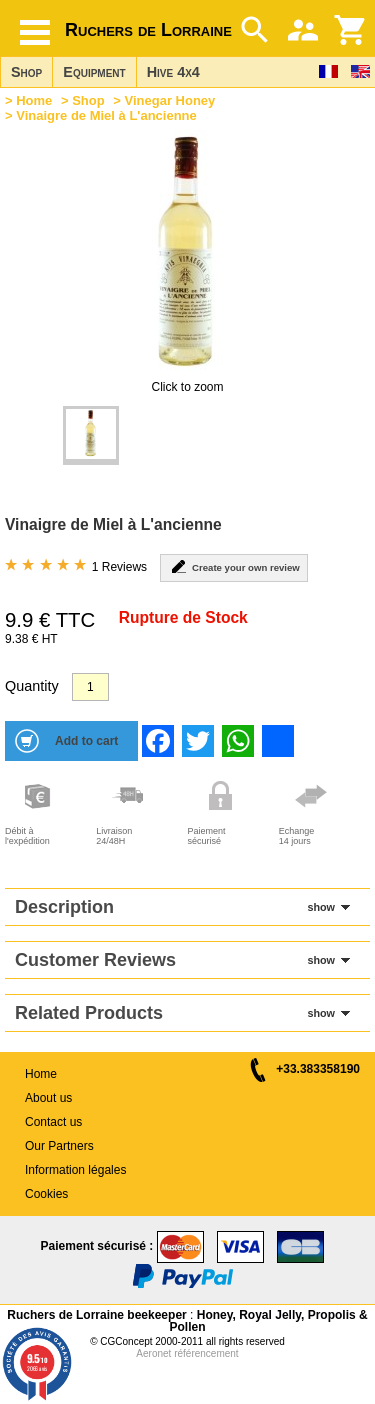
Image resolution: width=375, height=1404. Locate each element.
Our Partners (59, 1146)
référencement (206, 1353)
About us (48, 1098)
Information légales (75, 1170)
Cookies (46, 1194)
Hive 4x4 (173, 72)
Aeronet (153, 1353)
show (321, 907)
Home (34, 100)
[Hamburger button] (35, 32)
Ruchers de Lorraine (148, 30)
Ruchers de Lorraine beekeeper (96, 1315)
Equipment (94, 72)
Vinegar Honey (170, 100)
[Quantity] (90, 687)
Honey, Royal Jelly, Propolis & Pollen (268, 1321)
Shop (26, 72)
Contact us (53, 1122)
